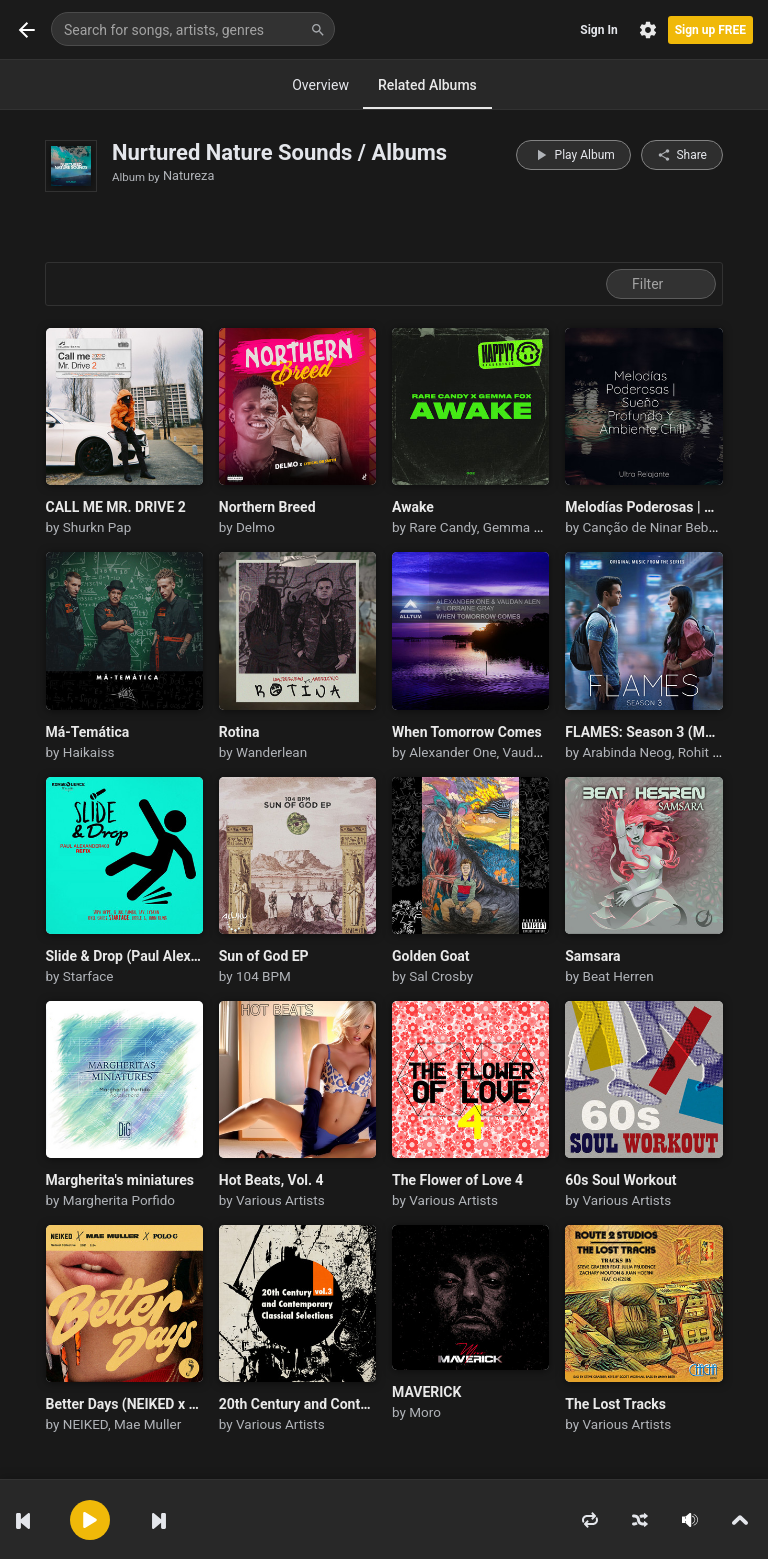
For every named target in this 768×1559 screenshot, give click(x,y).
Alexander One (452, 752)
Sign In (598, 30)
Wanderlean (271, 752)
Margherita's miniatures (120, 1180)
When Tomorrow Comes (467, 732)
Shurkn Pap (97, 527)
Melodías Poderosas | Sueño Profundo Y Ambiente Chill (643, 507)
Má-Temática (88, 732)
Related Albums (427, 85)
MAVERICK (426, 1392)
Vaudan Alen (541, 752)
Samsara (592, 956)
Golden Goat (431, 956)
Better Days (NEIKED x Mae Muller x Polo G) (124, 1404)
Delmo (255, 527)
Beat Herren (618, 976)
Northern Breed (267, 507)
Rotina (239, 732)
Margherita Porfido (119, 1200)
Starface (88, 976)
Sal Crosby (441, 976)
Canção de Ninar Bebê (649, 527)
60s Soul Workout (620, 1180)
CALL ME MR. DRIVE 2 (116, 507)
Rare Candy (443, 527)
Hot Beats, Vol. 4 (271, 1180)
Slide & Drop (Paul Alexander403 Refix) (124, 956)
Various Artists (280, 1200)
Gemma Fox (519, 527)
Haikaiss (89, 752)
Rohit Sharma (718, 752)
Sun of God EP (264, 956)
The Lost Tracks (615, 1404)
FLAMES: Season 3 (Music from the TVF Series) (643, 732)
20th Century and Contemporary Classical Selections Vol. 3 (297, 1404)
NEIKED (85, 1424)
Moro (425, 1412)
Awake (413, 507)
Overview (320, 85)
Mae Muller (147, 1424)
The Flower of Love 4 (457, 1180)
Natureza (188, 175)
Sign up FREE (710, 30)
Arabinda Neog (627, 752)
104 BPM (263, 976)
